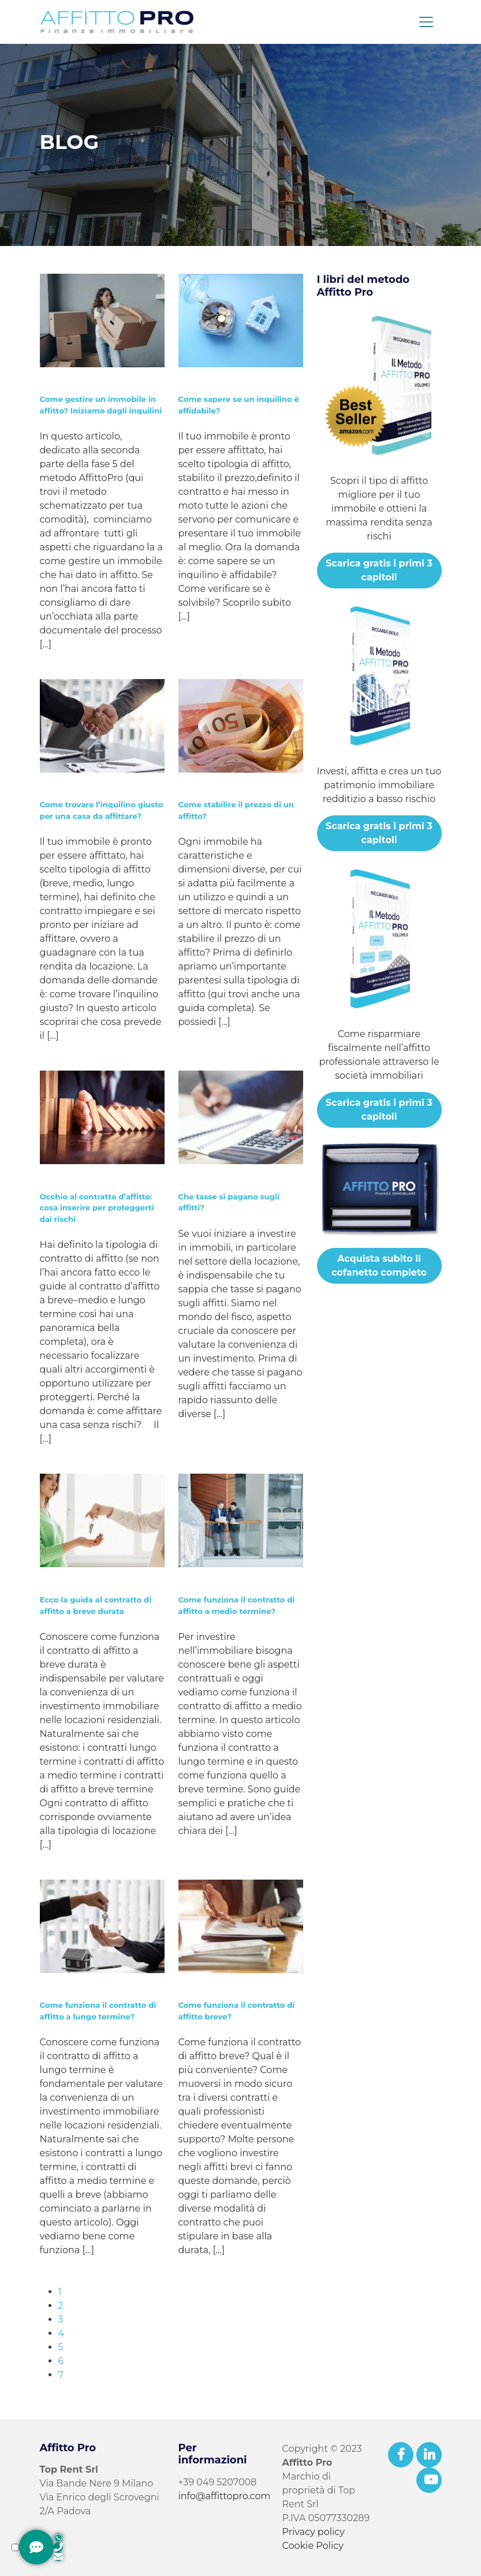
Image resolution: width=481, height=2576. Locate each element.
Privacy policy (313, 2531)
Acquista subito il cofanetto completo (379, 1265)
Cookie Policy (313, 2545)
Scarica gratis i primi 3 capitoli (379, 570)
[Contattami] (36, 2547)
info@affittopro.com (224, 2496)
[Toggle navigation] (426, 22)
